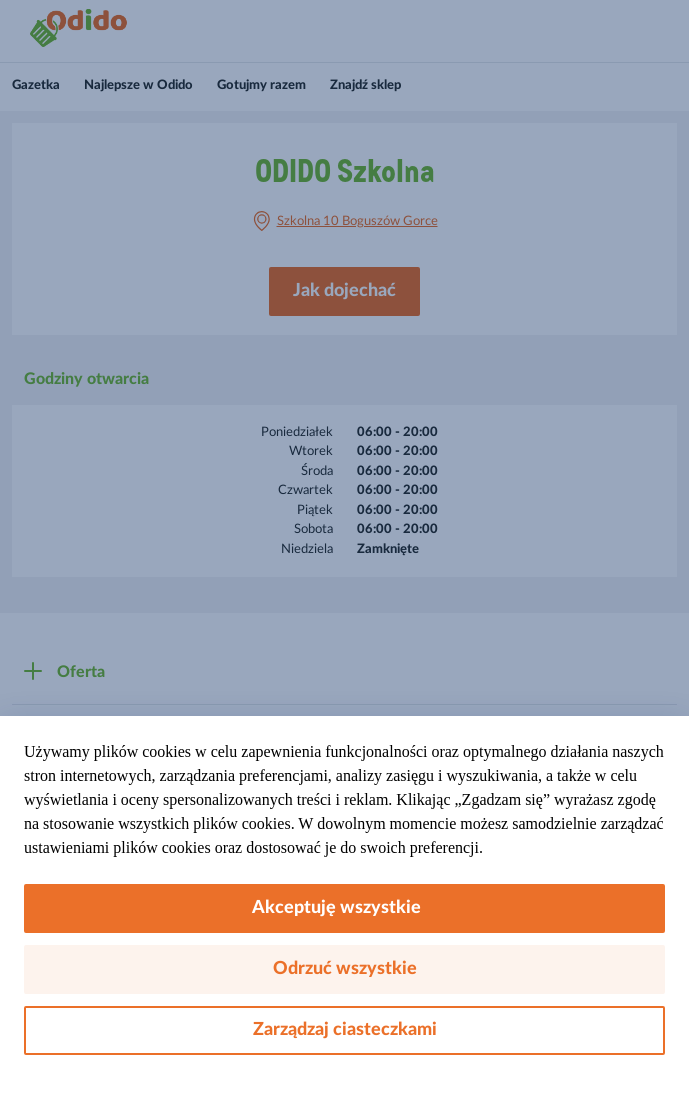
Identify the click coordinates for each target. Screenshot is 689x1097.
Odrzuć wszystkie (345, 969)
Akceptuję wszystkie (344, 908)
